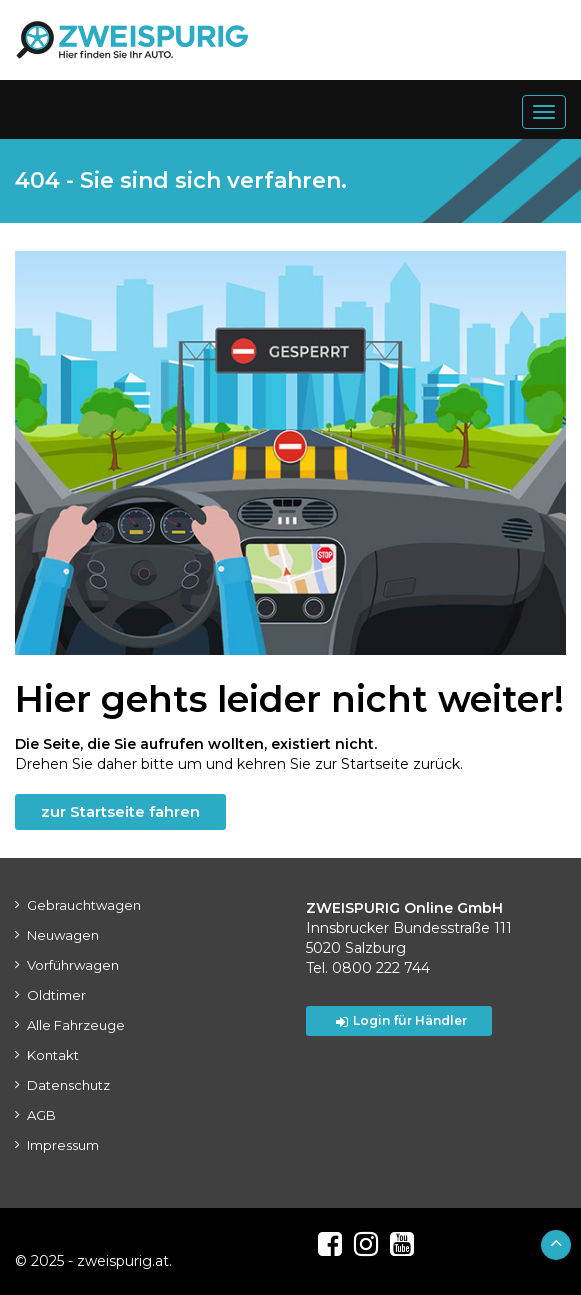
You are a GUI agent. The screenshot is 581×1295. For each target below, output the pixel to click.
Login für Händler (401, 1021)
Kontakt (53, 1055)
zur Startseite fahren (120, 811)
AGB (41, 1115)
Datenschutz (68, 1085)
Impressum (63, 1145)
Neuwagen (63, 935)
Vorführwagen (73, 965)
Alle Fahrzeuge (76, 1025)
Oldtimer (56, 995)
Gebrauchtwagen (84, 905)
